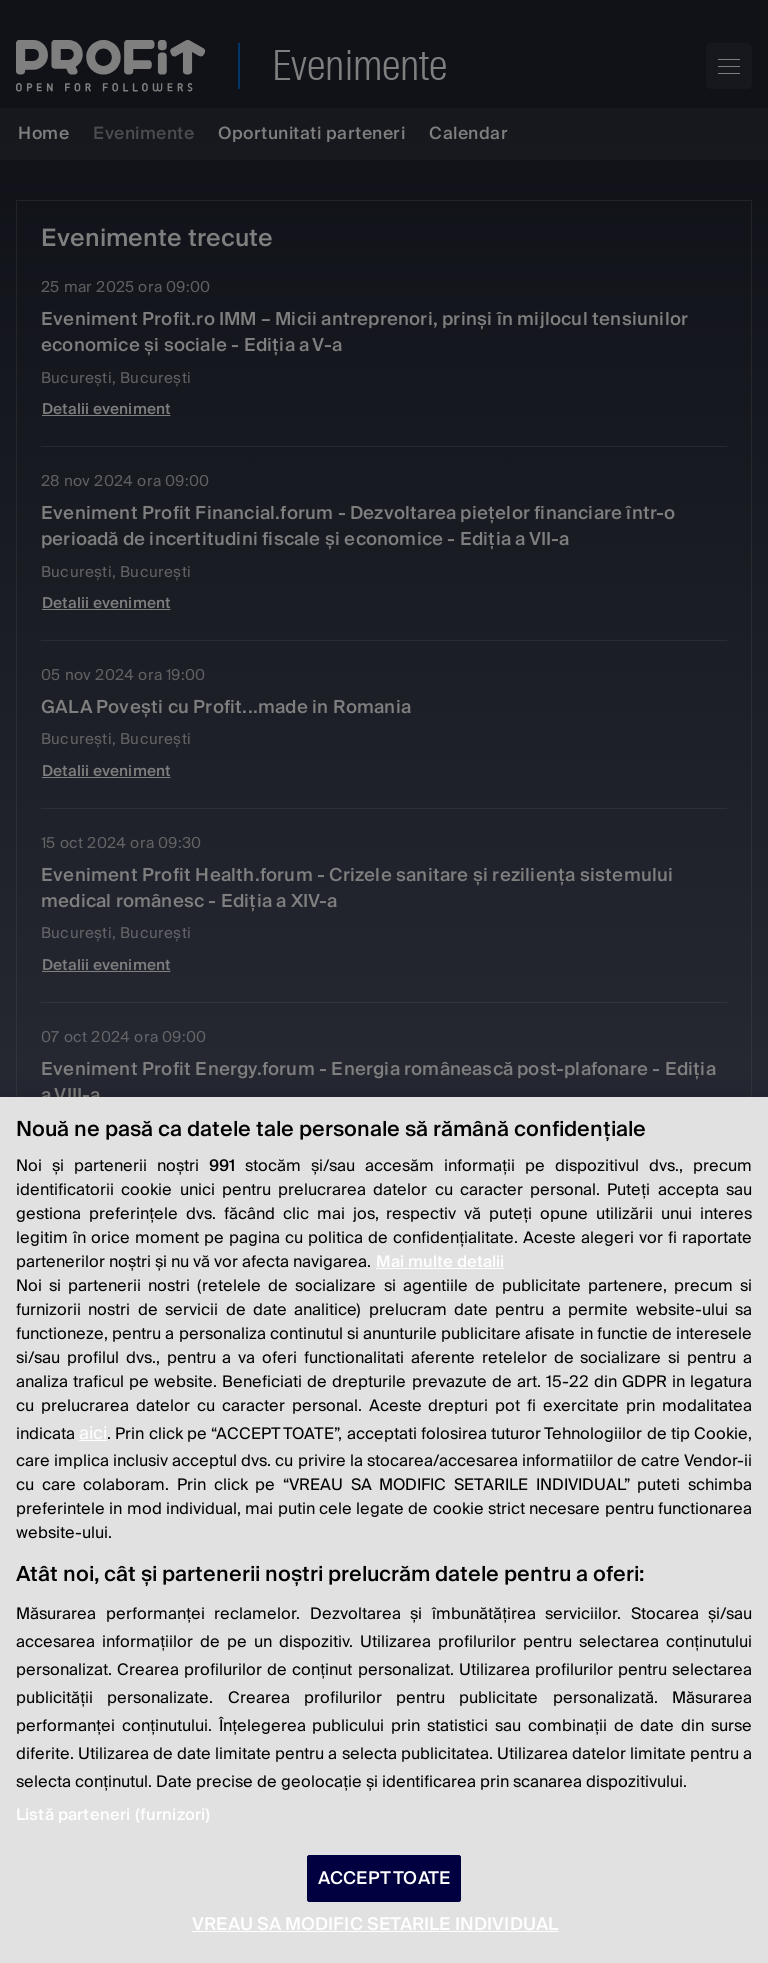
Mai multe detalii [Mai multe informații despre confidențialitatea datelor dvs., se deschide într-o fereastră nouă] (440, 1262)
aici (93, 1433)
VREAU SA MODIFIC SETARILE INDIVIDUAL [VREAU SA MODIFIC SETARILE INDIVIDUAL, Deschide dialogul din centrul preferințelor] (375, 1924)
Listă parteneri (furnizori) (113, 1815)
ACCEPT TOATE (384, 1878)
